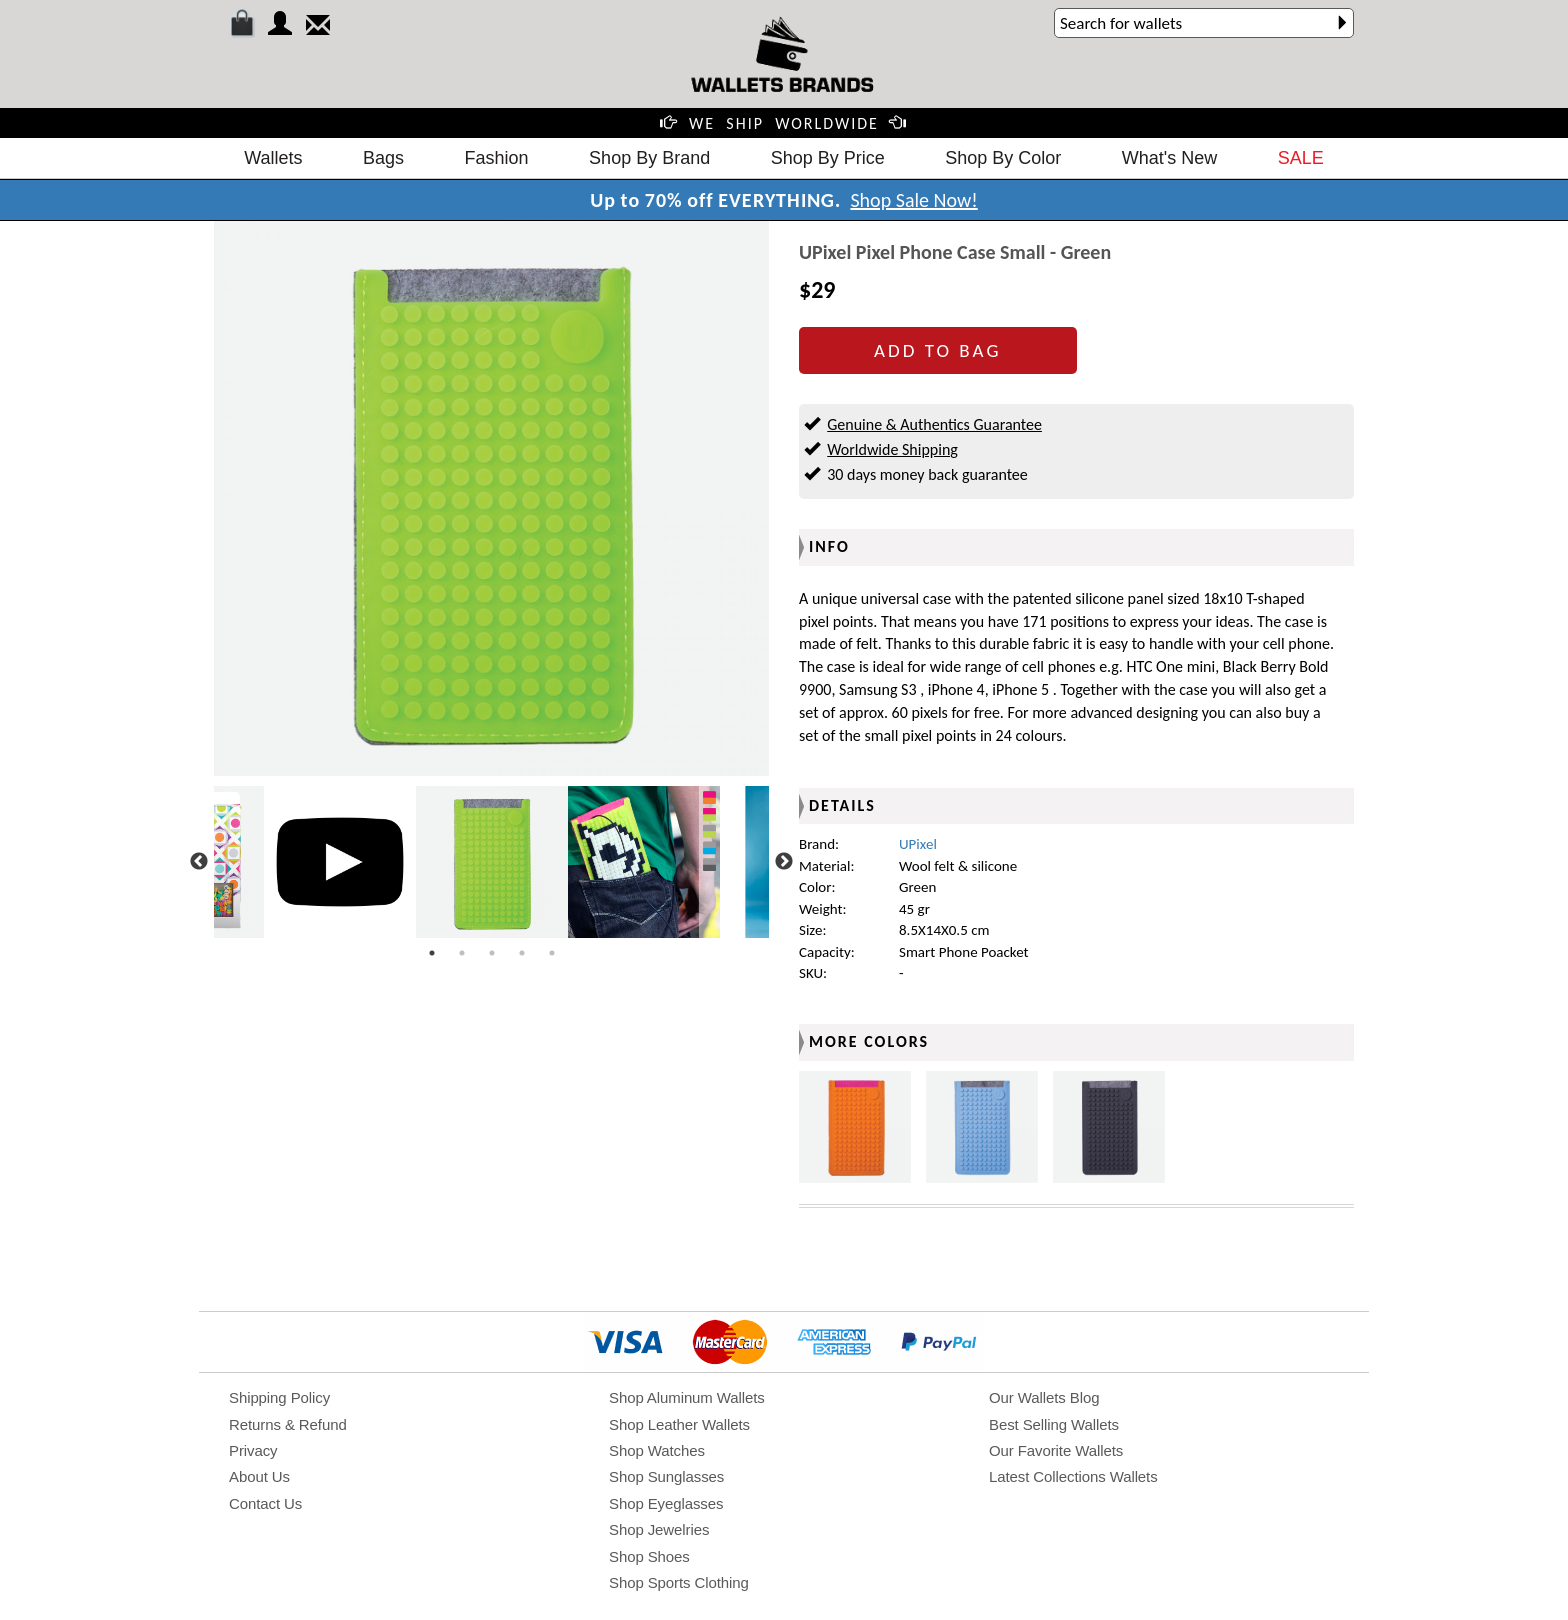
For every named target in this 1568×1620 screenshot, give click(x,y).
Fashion (497, 158)
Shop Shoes (649, 1556)
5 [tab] (552, 953)
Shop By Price (828, 158)
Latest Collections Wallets (1073, 1476)
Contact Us (265, 1503)
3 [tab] (492, 953)
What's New (1169, 158)
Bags (383, 158)
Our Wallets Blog (1044, 1397)
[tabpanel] (492, 862)
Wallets (273, 158)
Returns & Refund (288, 1424)
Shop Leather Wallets (679, 1424)
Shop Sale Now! (913, 200)
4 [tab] (522, 953)
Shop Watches (657, 1450)
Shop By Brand (649, 158)
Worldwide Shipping (892, 449)
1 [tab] (432, 953)
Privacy (253, 1450)
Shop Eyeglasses (666, 1503)
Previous (199, 862)
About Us (259, 1476)
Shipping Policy (279, 1397)
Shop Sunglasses (666, 1476)
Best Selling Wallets (1054, 1424)
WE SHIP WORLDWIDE (784, 123)
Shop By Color (1003, 158)
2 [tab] (462, 953)
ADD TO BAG (937, 350)
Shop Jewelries (659, 1529)
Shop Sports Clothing (679, 1582)
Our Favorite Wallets (1056, 1450)
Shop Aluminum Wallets (687, 1397)
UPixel (918, 844)
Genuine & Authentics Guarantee (934, 424)
